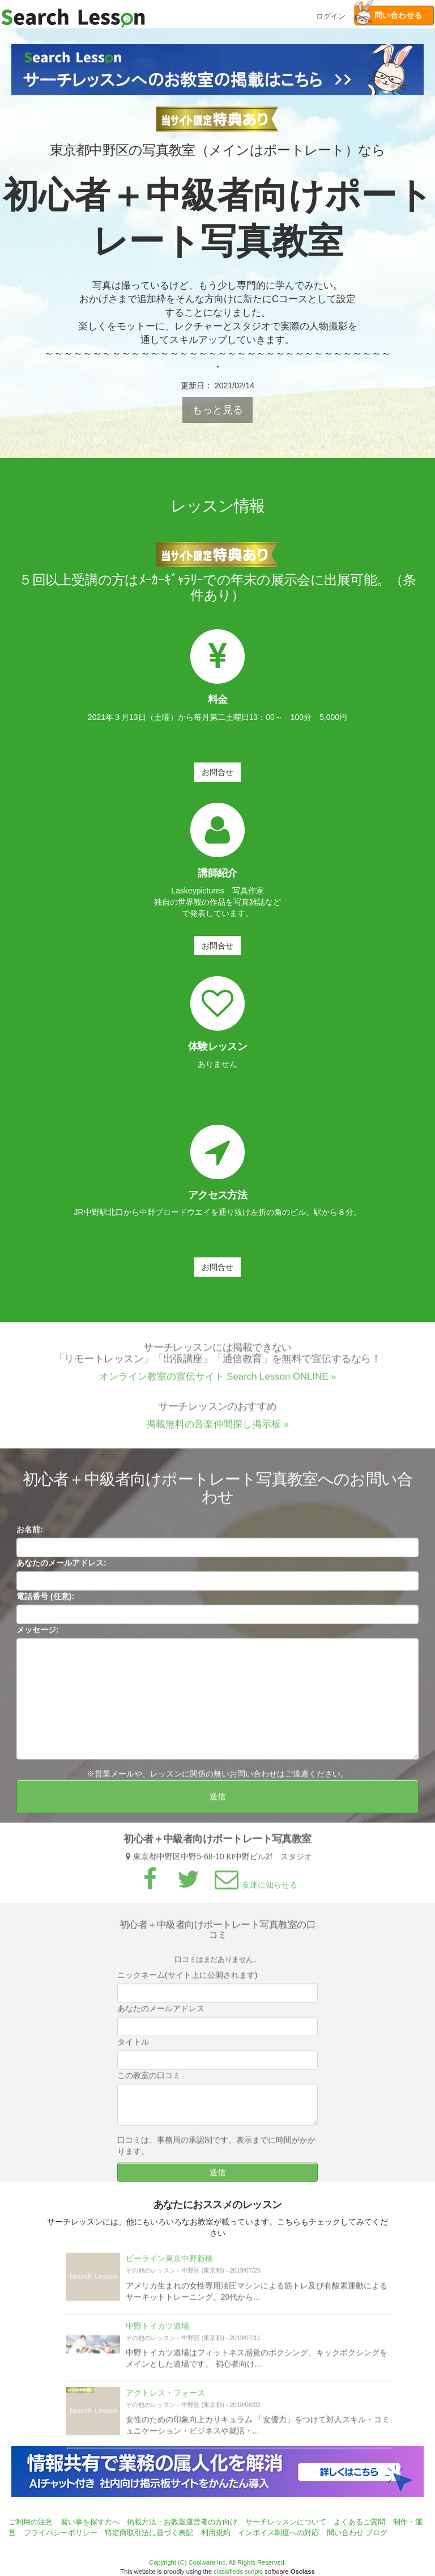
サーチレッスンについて (285, 2522)
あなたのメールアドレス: (61, 1567)
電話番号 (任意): (45, 1600)
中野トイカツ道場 (157, 2330)
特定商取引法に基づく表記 (149, 2532)
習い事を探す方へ (90, 2522)
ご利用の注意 (30, 2522)
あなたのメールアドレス (160, 2013)
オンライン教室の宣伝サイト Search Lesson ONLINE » (217, 1381)
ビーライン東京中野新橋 (169, 2263)
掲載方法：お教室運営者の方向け (182, 2522)
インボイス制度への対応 (278, 2532)
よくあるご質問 (359, 2522)
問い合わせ (345, 2532)
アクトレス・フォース (165, 2397)
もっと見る (217, 410)
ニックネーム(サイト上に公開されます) (187, 1980)
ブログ (376, 2532)
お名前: (29, 1534)
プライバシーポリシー (60, 2532)
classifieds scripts (238, 2571)
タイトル (133, 2047)
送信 (217, 1801)
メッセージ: (37, 1634)
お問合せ (217, 772)
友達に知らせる (254, 1889)
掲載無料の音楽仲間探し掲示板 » (217, 1429)
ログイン (331, 15)
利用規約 (216, 2532)
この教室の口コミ (149, 2080)
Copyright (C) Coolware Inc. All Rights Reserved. (217, 2562)
